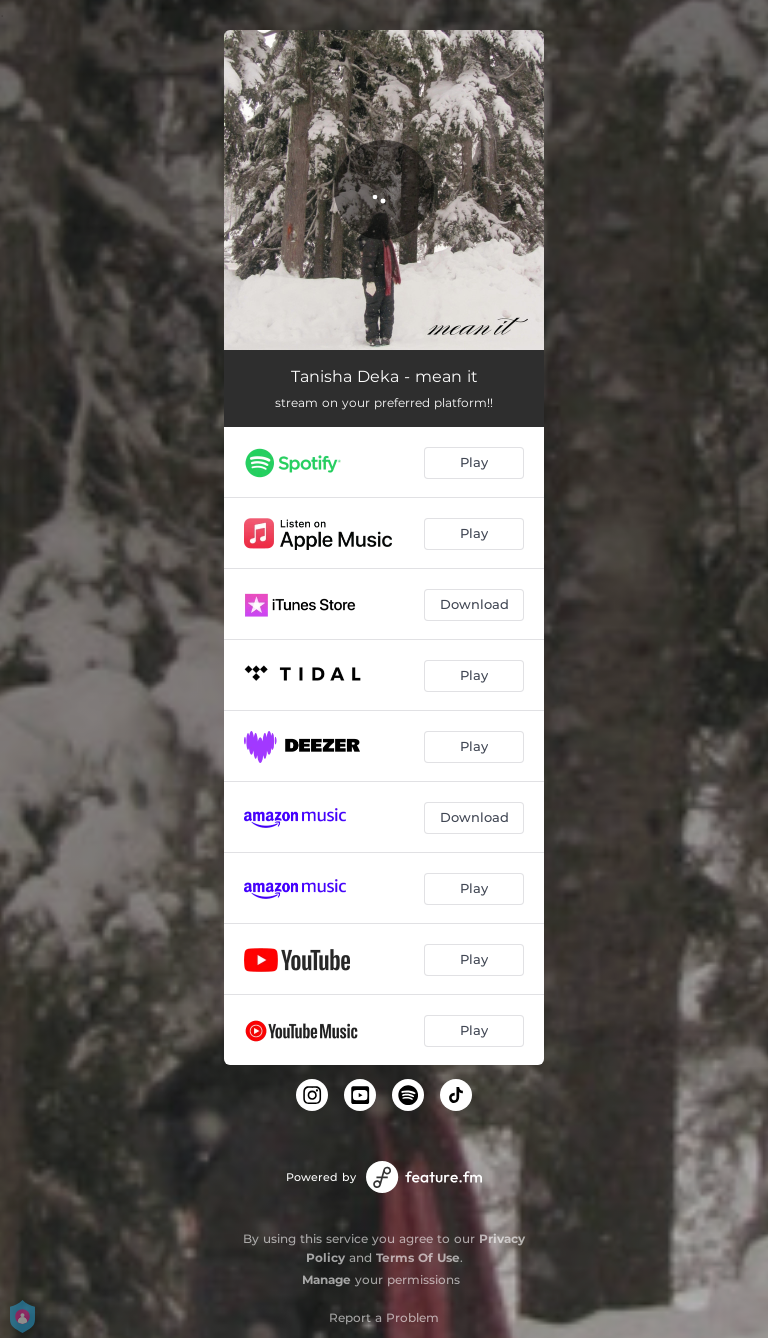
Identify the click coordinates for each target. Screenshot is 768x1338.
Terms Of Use (418, 1257)
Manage (326, 1279)
